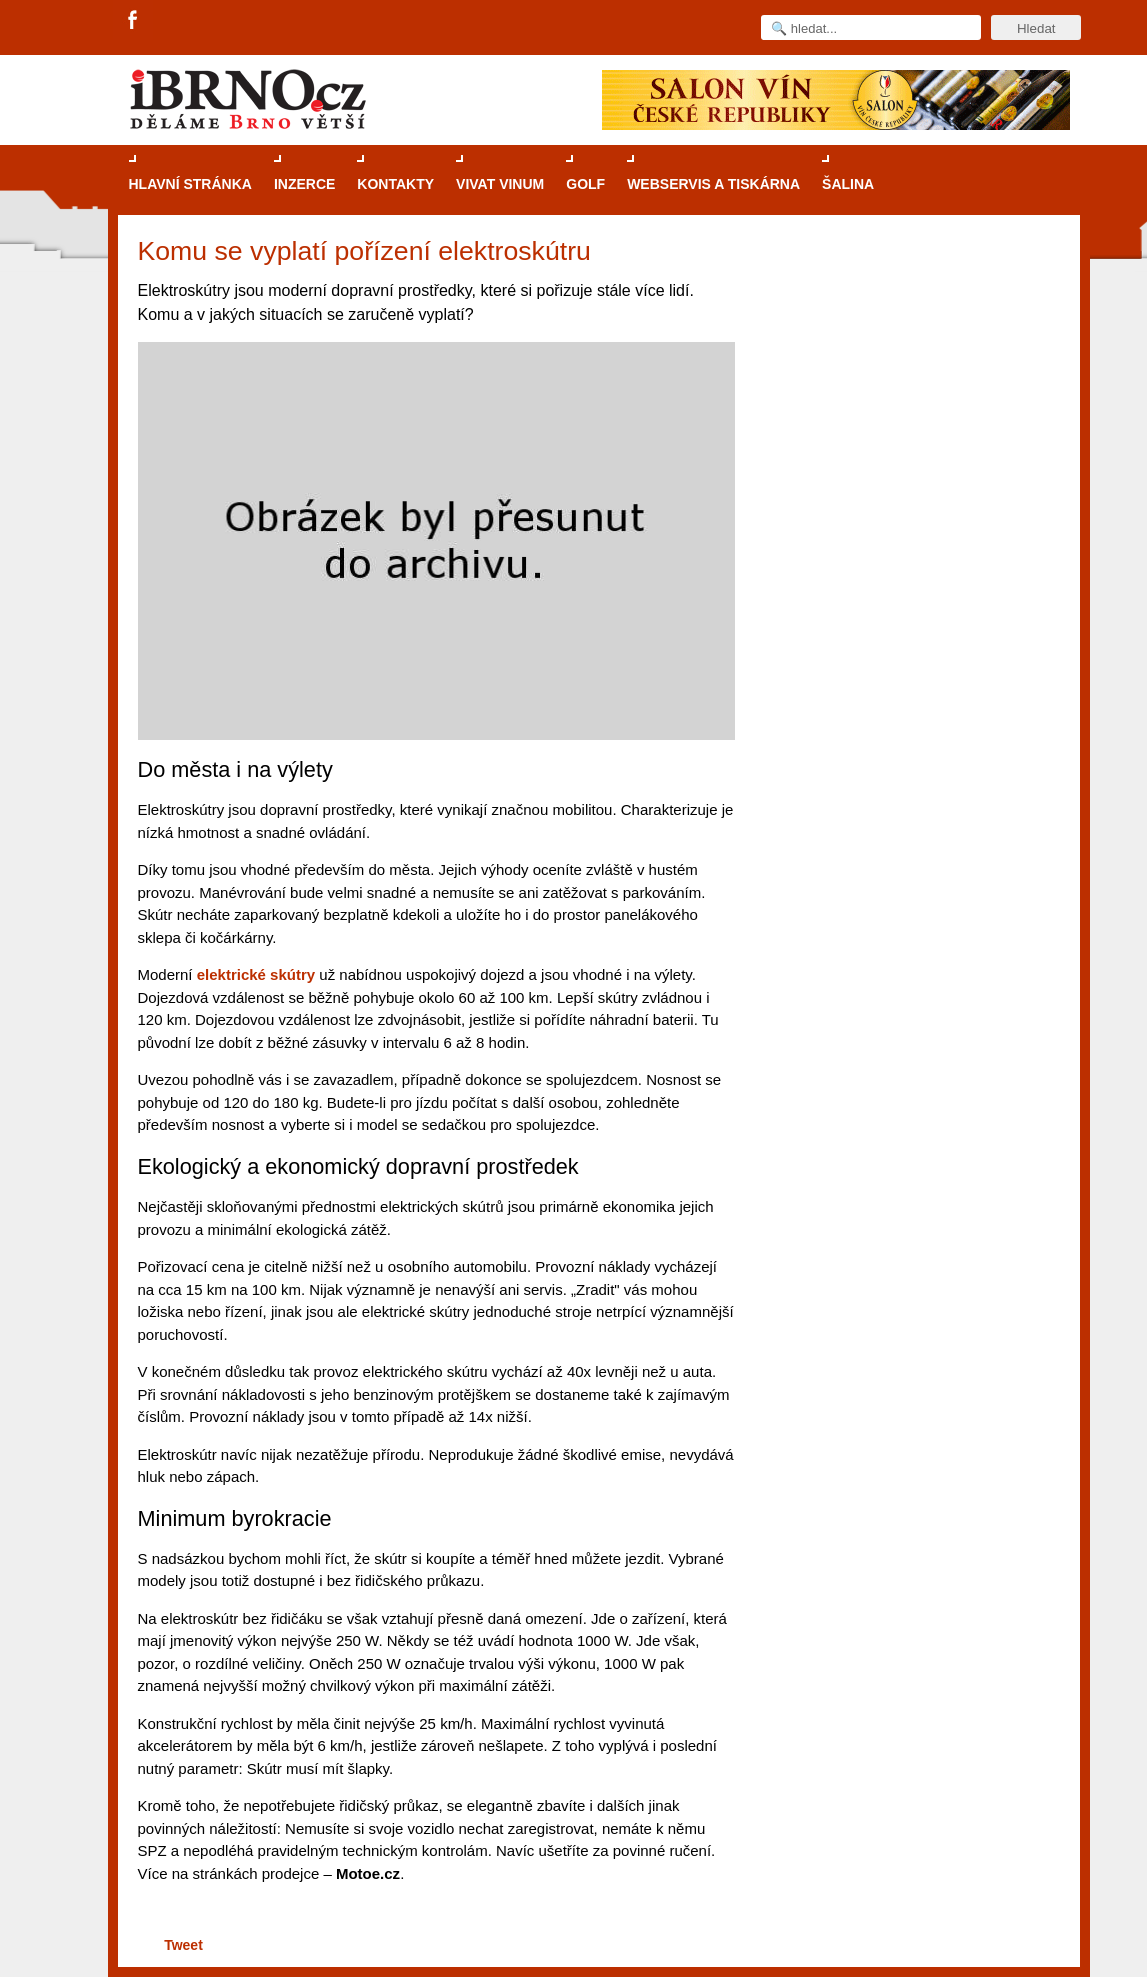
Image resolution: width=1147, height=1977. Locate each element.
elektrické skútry (256, 974)
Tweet (183, 1945)
